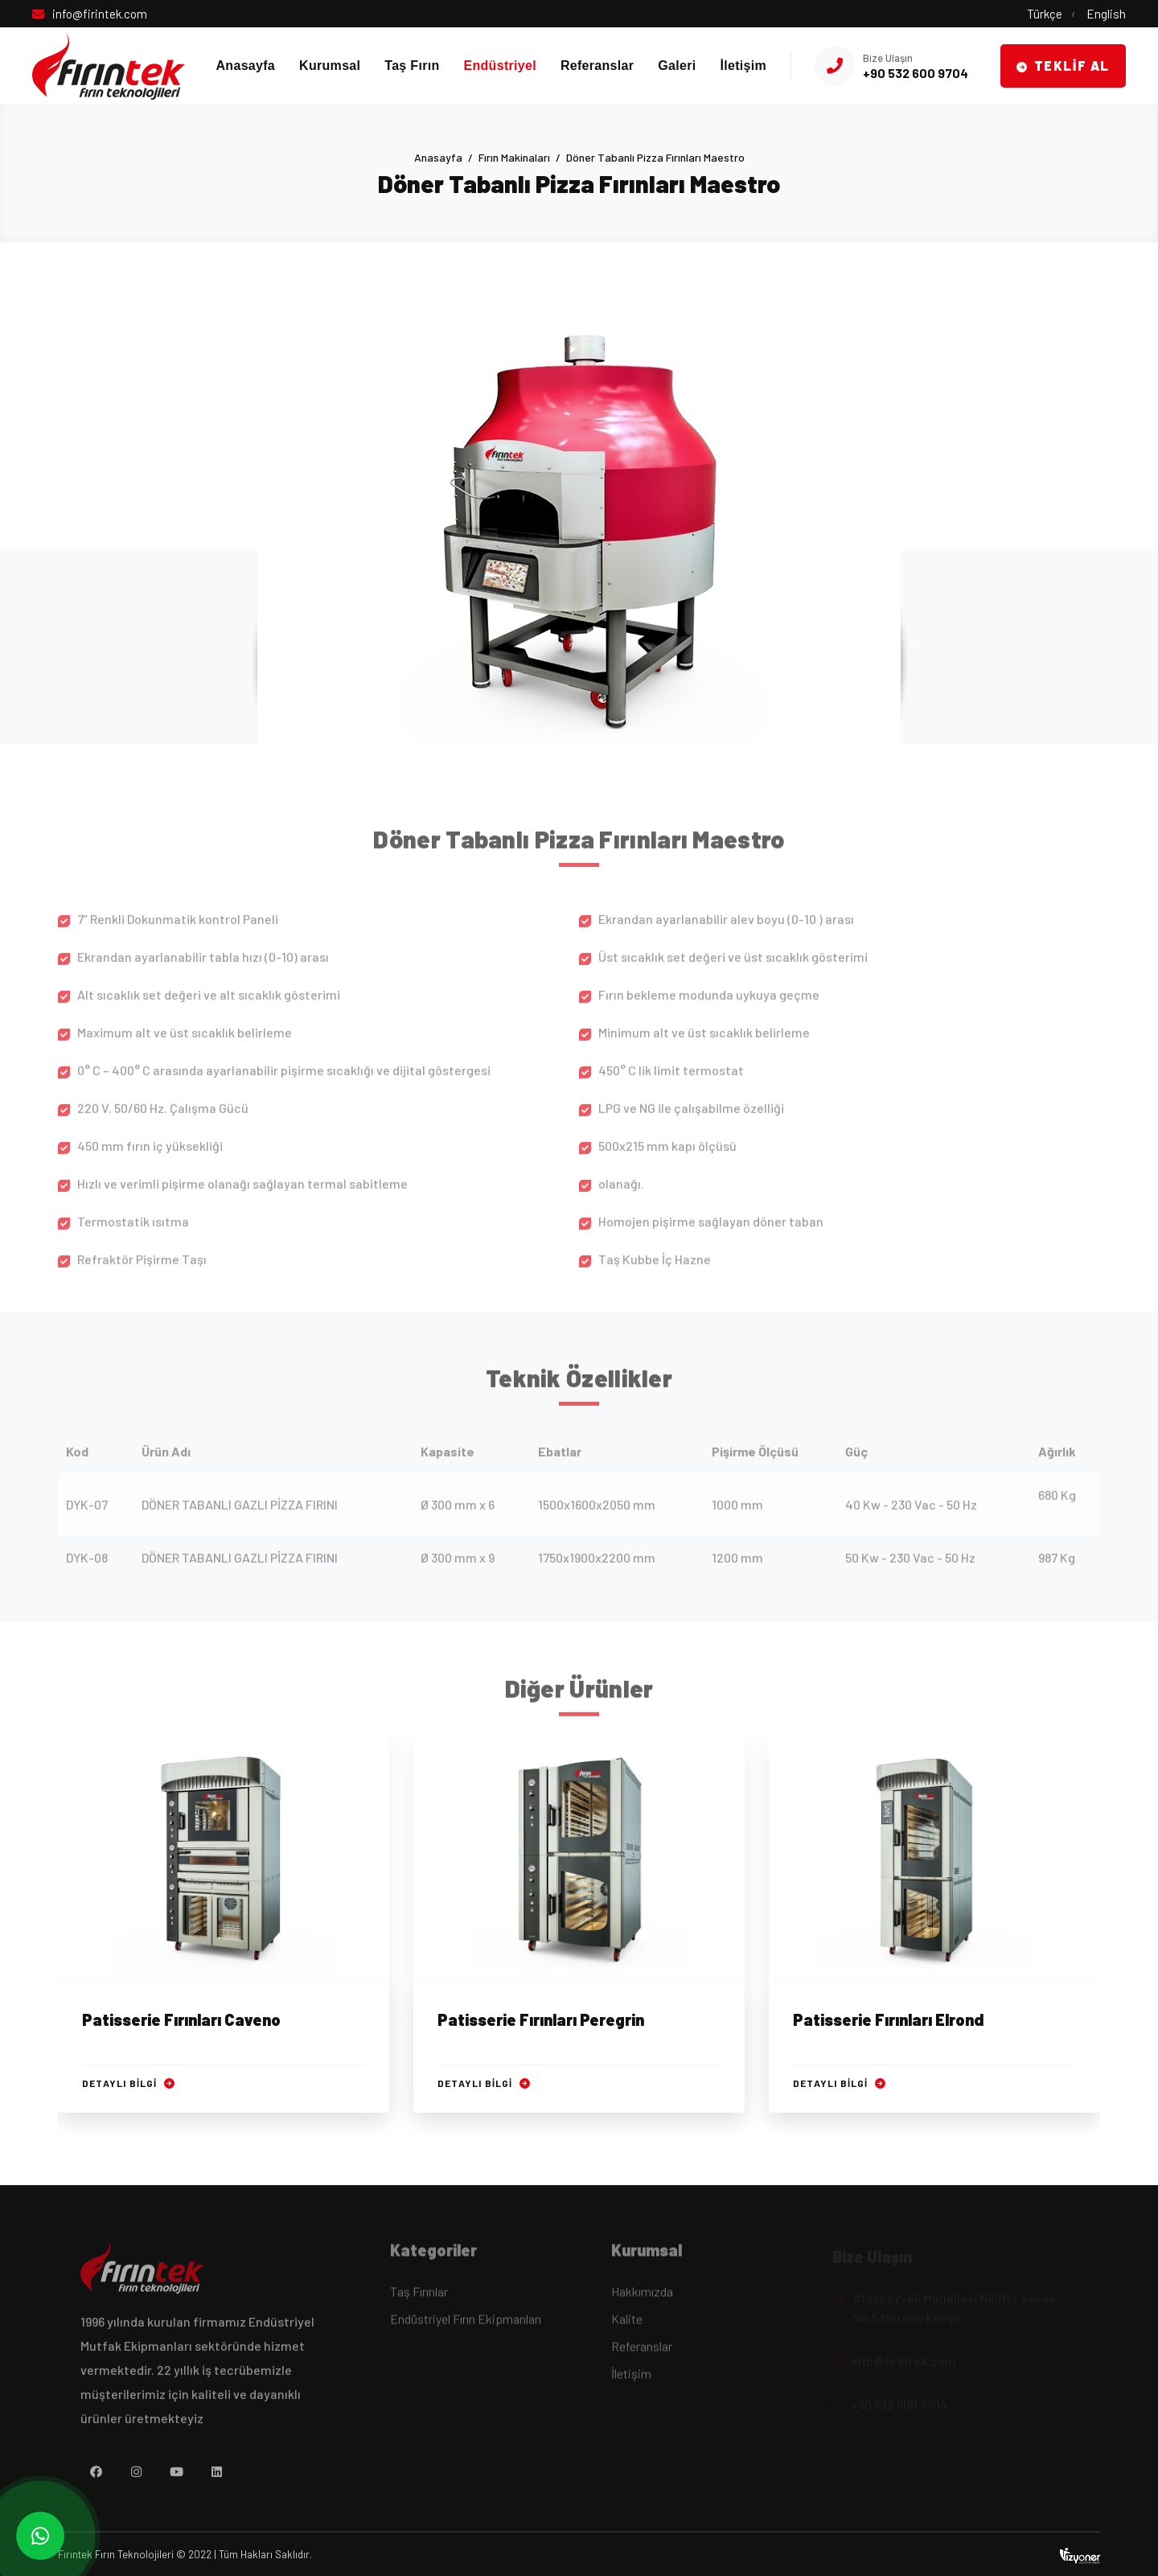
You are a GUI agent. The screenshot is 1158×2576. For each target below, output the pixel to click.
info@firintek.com (99, 13)
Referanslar (597, 65)
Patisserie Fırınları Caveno (181, 2021)
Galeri (677, 65)
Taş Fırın (411, 65)
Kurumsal (329, 65)
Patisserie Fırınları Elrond (888, 2021)
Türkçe (1044, 13)
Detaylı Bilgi (128, 2084)
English (1106, 13)
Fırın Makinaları (514, 157)
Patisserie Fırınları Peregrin (540, 2021)
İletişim (743, 65)
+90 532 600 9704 (915, 72)
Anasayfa (246, 65)
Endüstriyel (499, 65)
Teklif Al (1063, 65)
